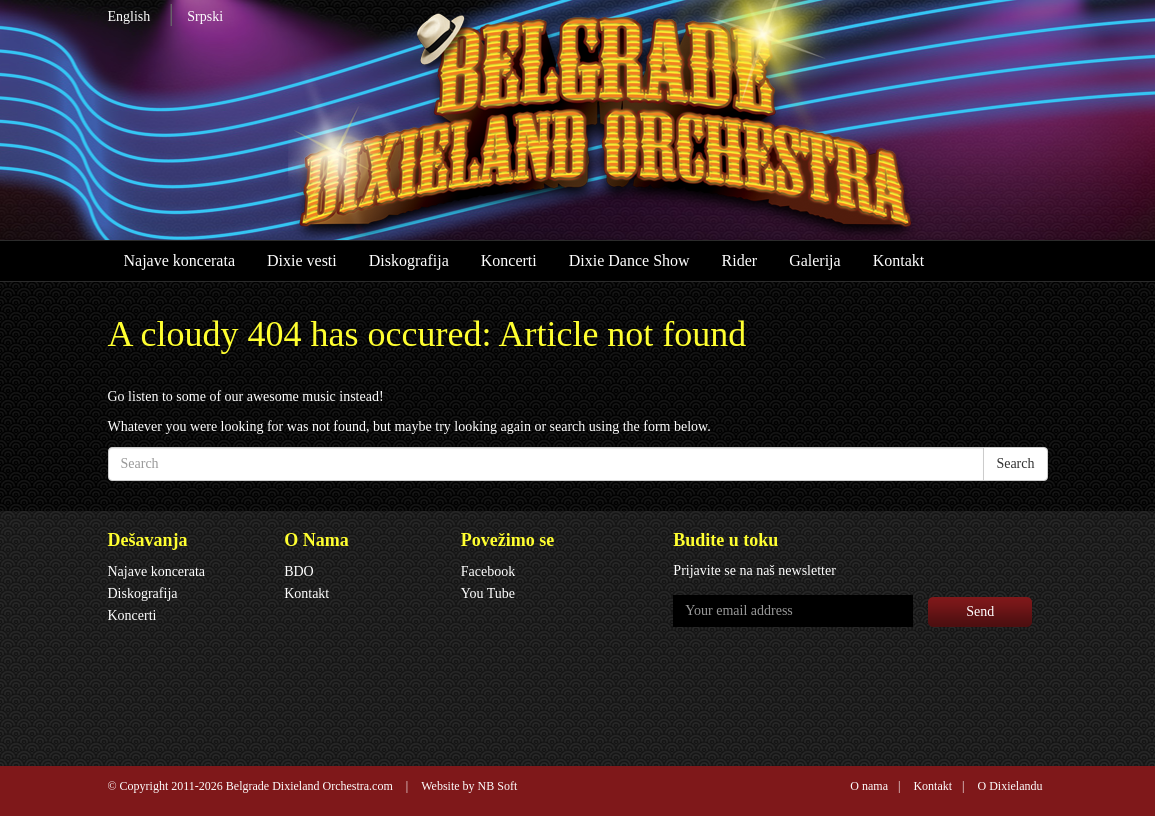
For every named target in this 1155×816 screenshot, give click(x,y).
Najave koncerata (179, 260)
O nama (869, 786)
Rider (740, 260)
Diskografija (409, 260)
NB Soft (498, 786)
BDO (299, 571)
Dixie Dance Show (629, 260)
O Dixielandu (1010, 786)
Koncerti (509, 260)
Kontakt (899, 260)
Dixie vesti (302, 260)
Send (980, 611)
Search (1015, 463)
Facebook (488, 571)
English (129, 16)
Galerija (815, 260)
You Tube (488, 593)
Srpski (205, 16)
